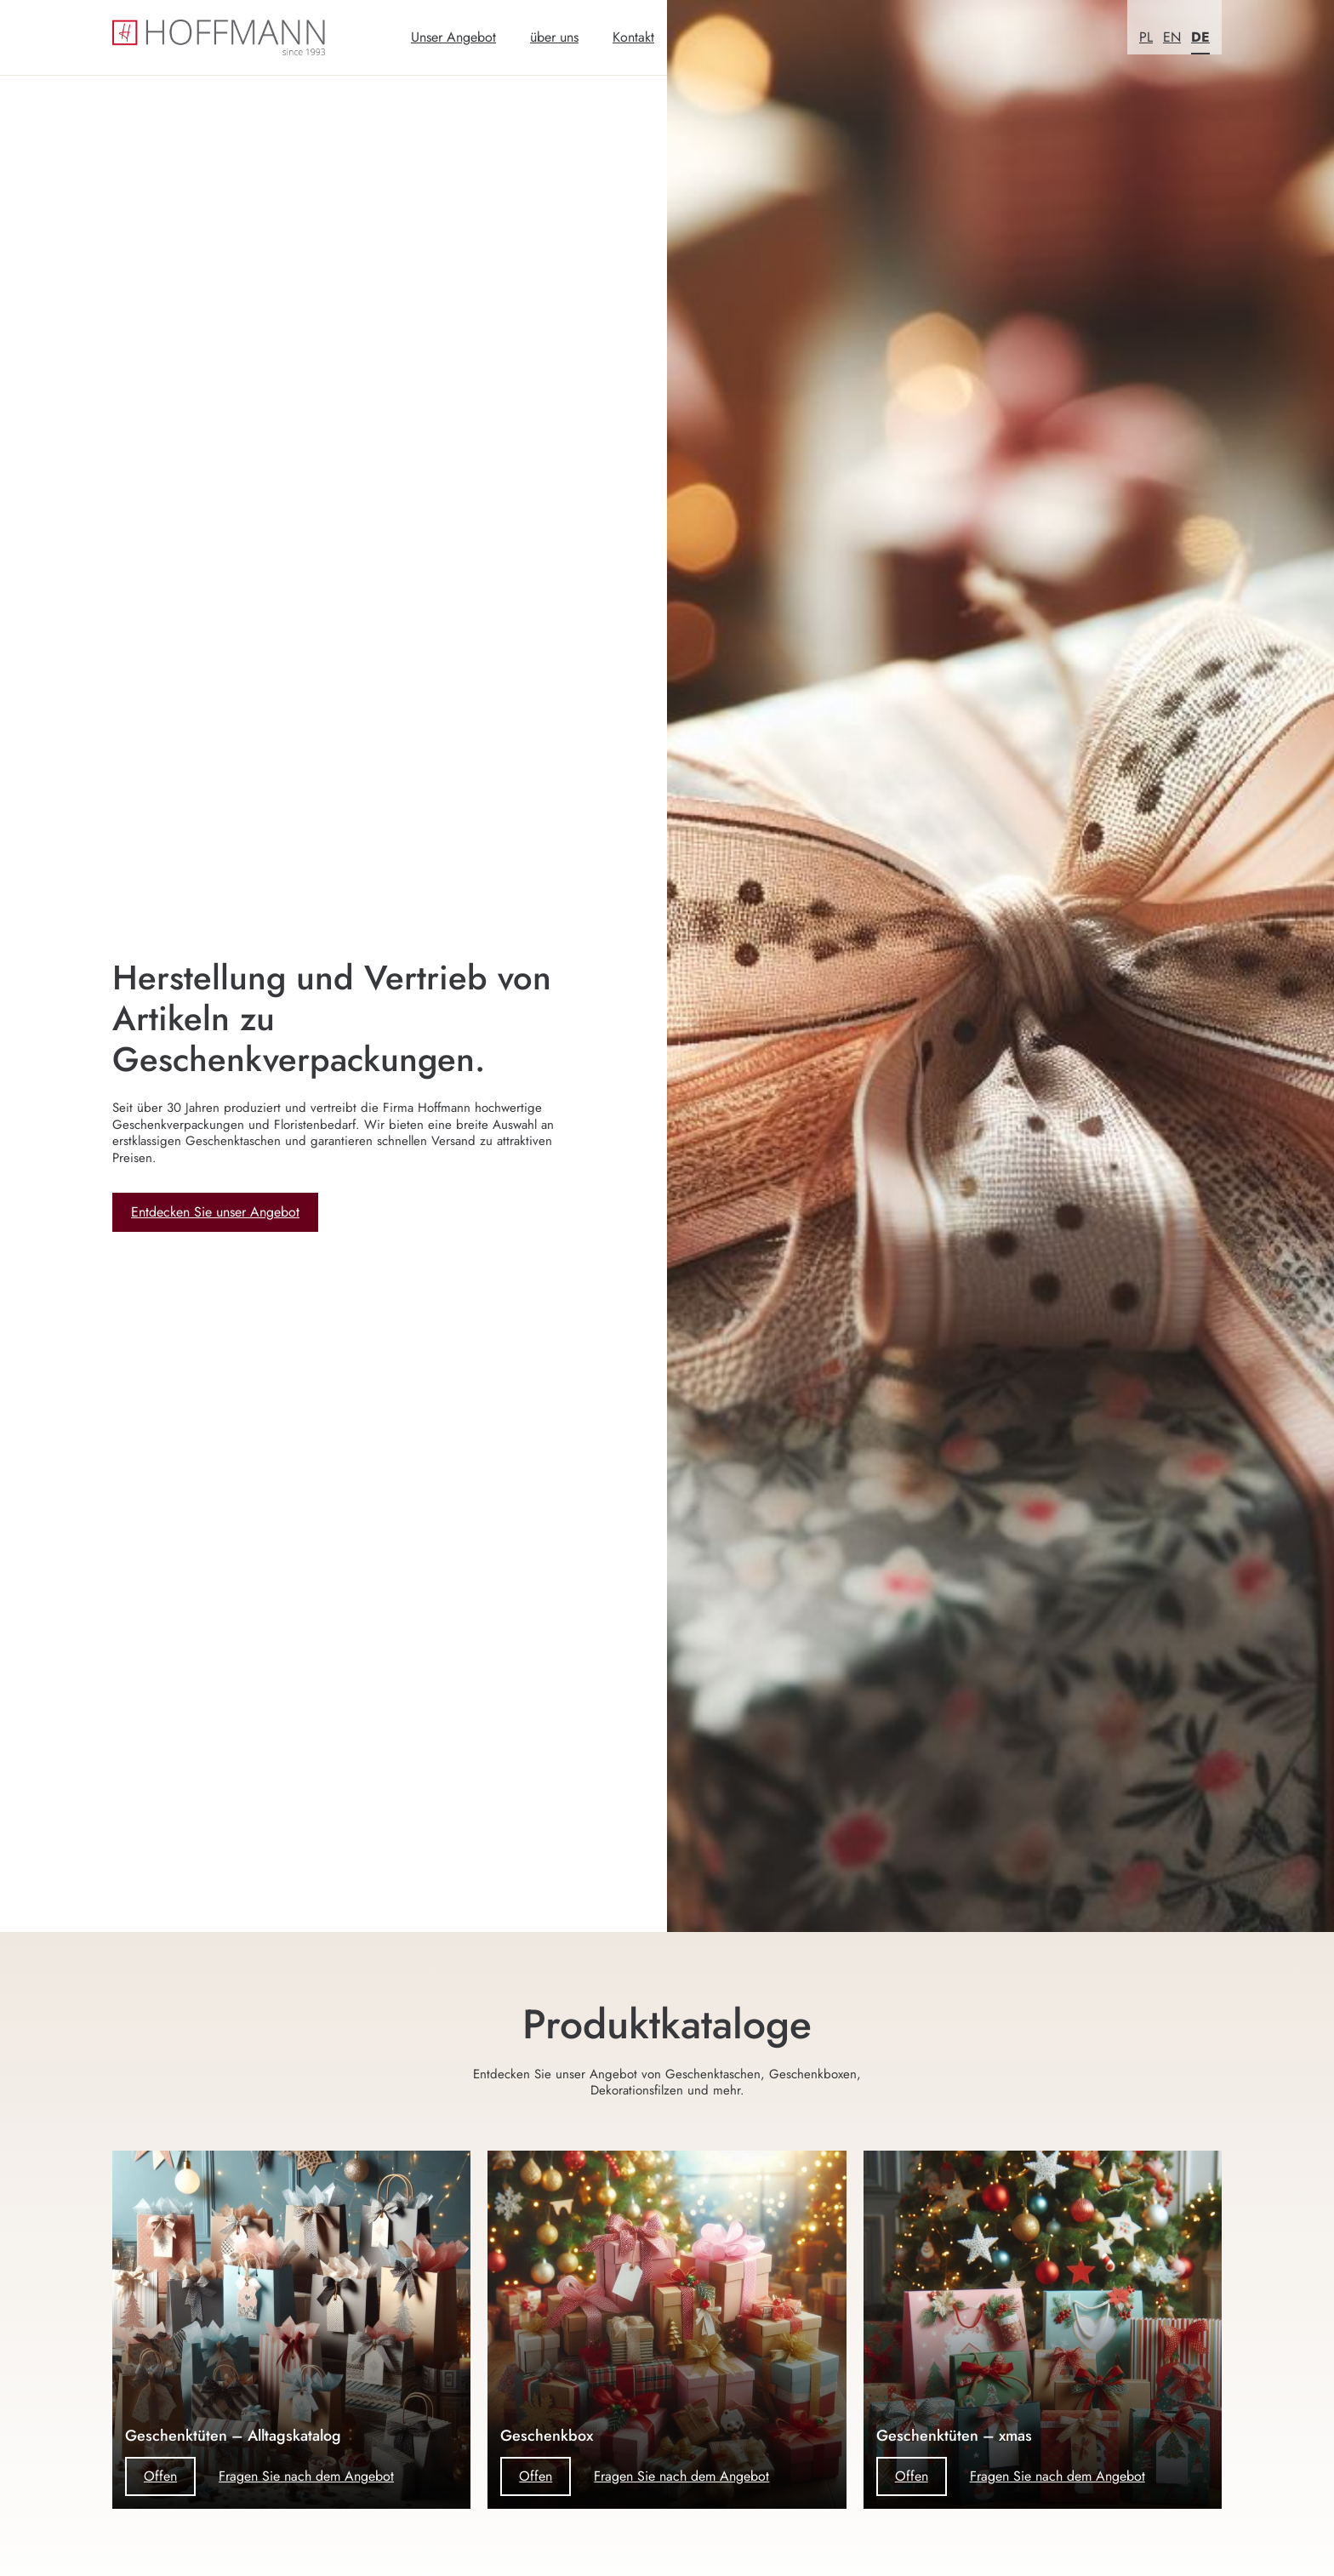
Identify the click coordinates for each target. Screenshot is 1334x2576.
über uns (554, 37)
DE (1200, 37)
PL (1146, 37)
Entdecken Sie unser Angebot (215, 1212)
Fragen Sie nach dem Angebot (306, 2476)
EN (1172, 37)
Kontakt (633, 37)
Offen (160, 2476)
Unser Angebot (453, 37)
